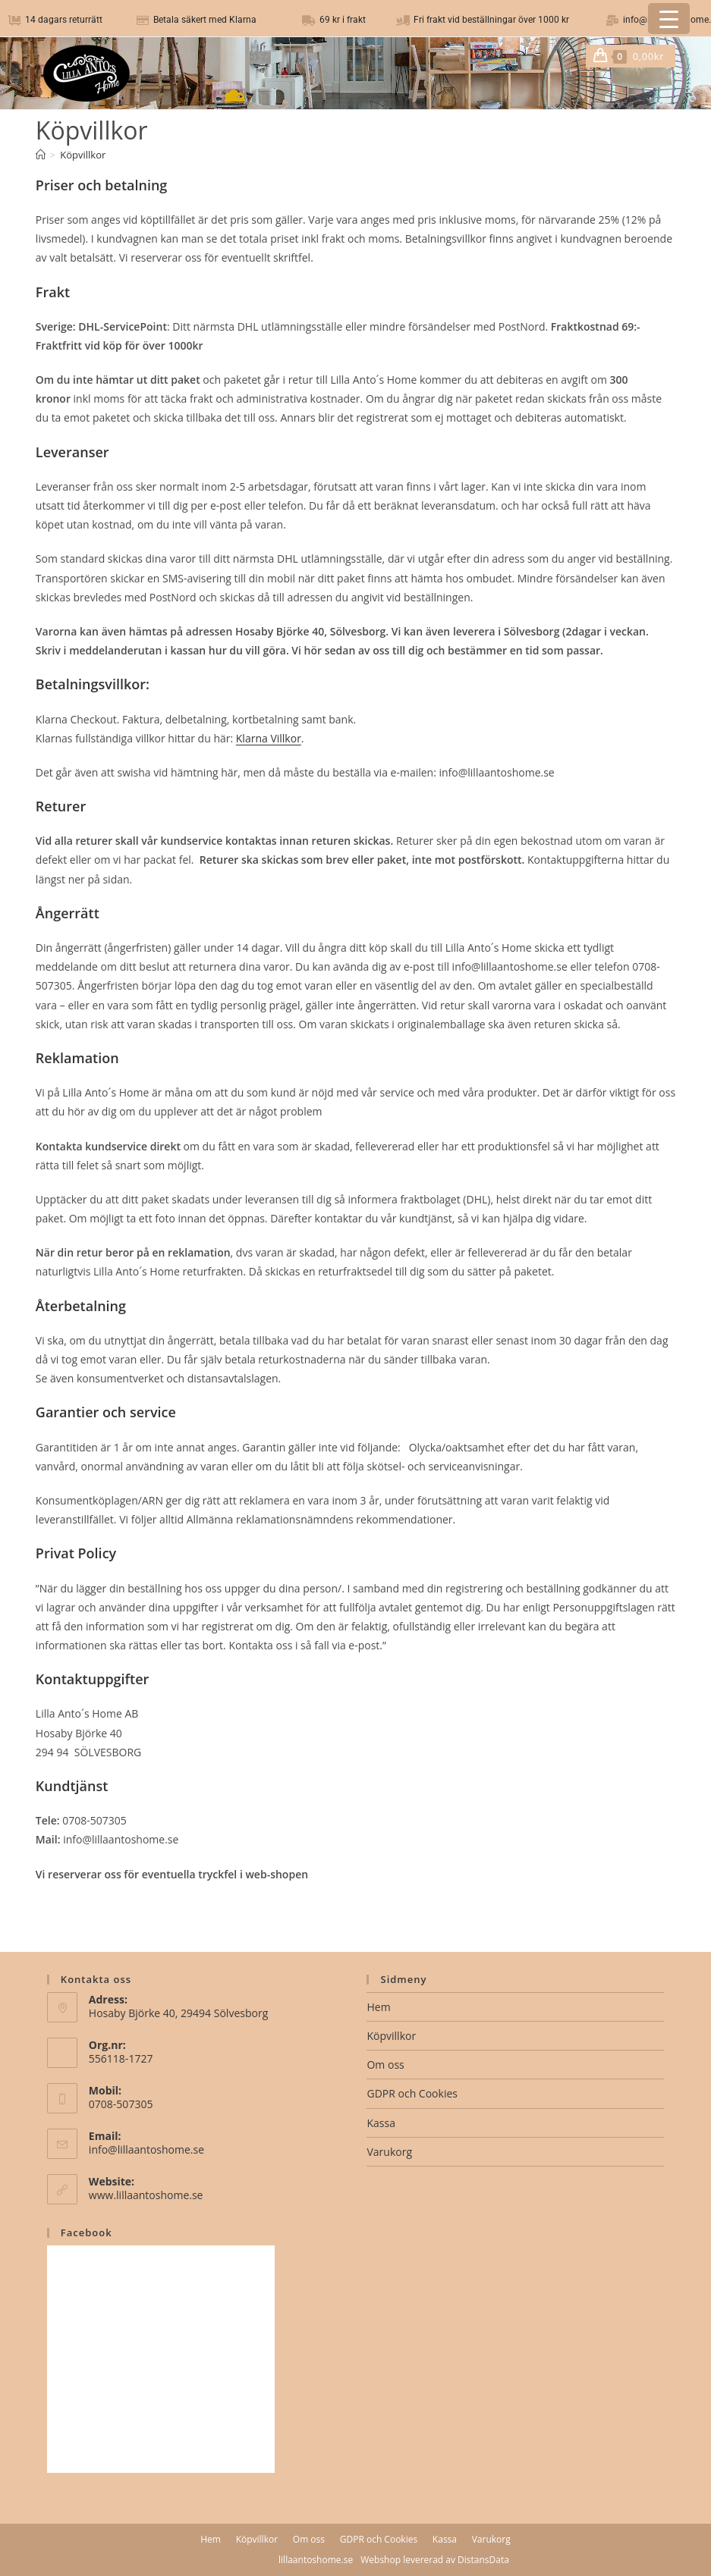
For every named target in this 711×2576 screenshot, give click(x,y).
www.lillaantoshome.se (146, 2195)
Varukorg (389, 2152)
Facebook (86, 2232)
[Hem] (41, 155)
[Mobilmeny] (669, 56)
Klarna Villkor (268, 738)
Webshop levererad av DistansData (434, 2559)
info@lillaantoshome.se (146, 2149)
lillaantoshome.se (315, 2559)
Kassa (381, 2123)
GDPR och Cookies (412, 2093)
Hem (378, 2007)
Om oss (385, 2064)
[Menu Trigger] (669, 18)
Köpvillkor (82, 155)
